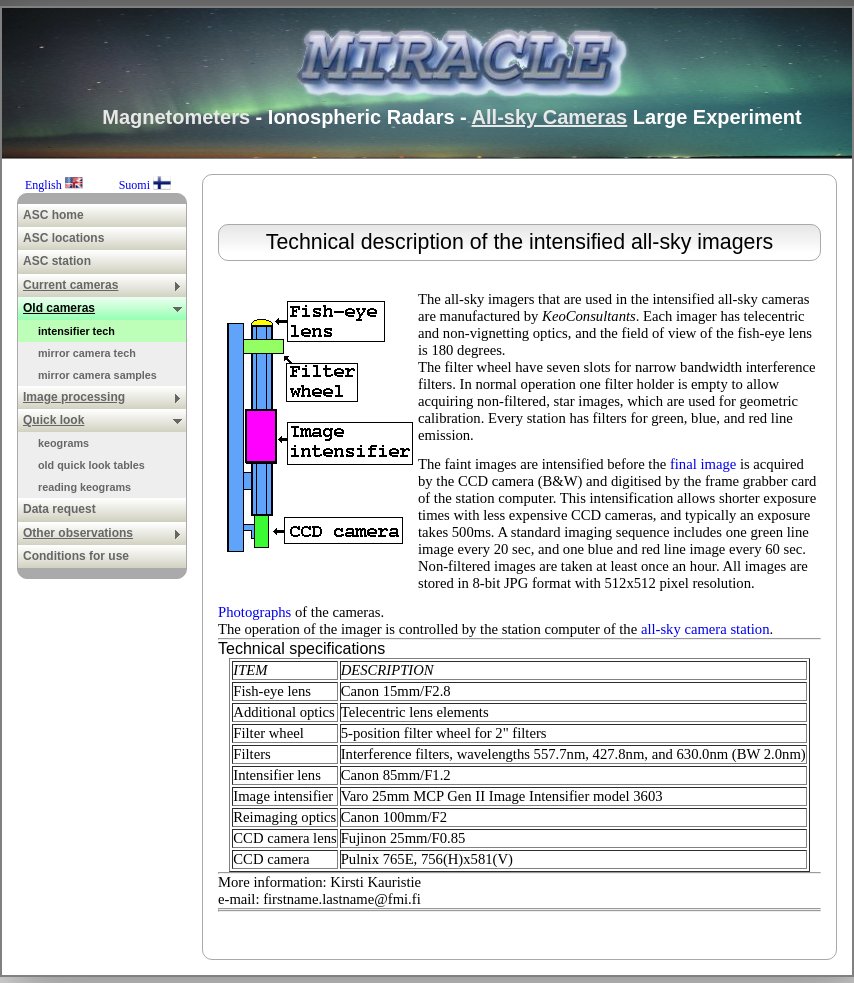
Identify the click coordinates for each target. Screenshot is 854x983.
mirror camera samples (97, 375)
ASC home (53, 215)
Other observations (102, 533)
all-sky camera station (705, 629)
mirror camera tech (87, 353)
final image (703, 464)
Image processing (102, 397)
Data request (59, 509)
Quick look (102, 420)
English (55, 185)
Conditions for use (76, 556)
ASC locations (63, 238)
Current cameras (102, 285)
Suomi (145, 185)
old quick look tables (91, 465)
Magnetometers (176, 117)
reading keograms (84, 487)
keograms (63, 443)
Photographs (254, 612)
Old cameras (102, 308)
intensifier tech (76, 331)
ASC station (57, 261)
